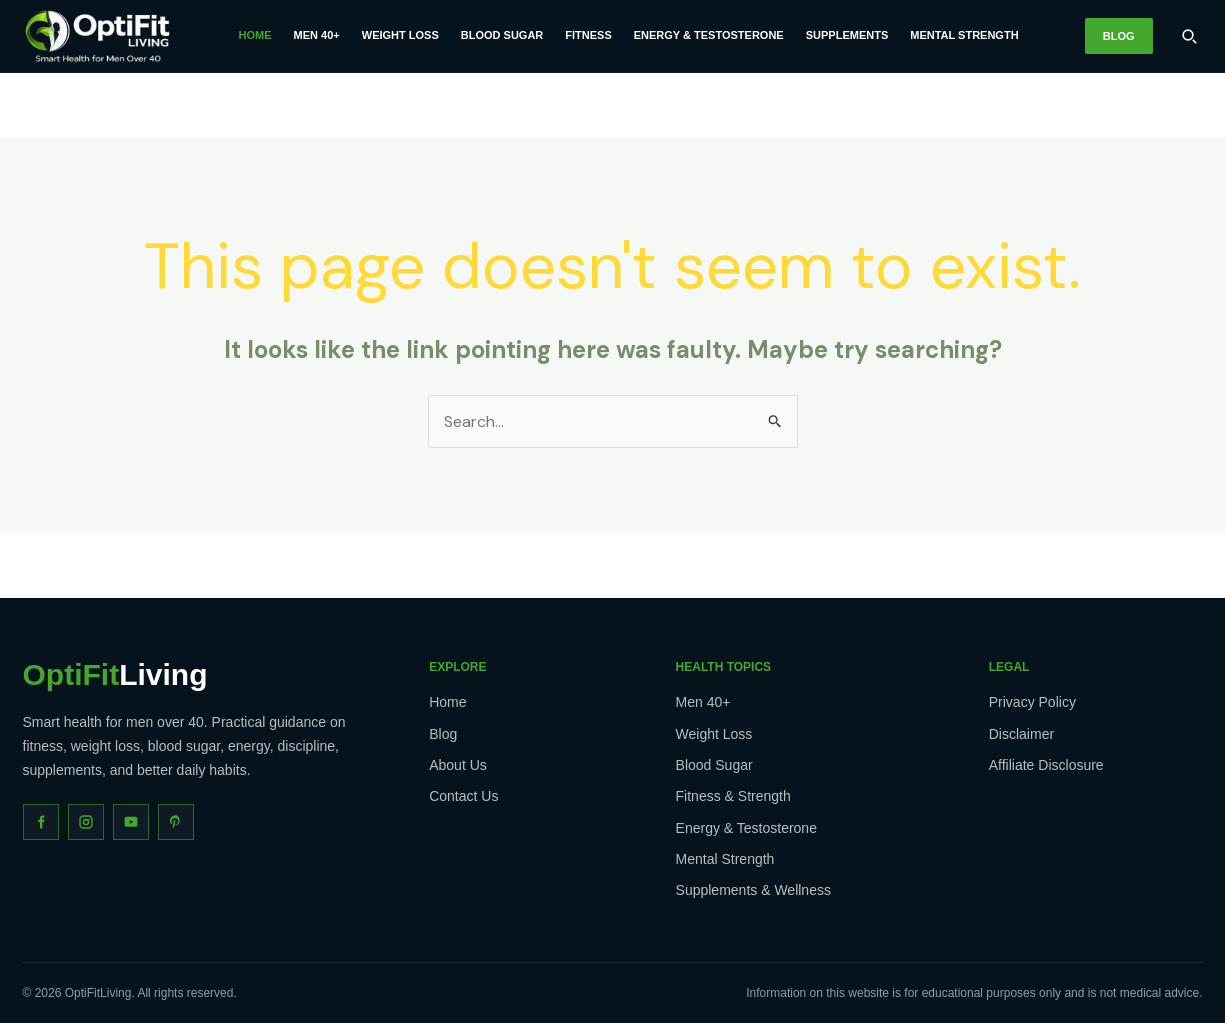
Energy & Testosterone (709, 35)
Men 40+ (317, 35)
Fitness (588, 35)
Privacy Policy (1032, 702)
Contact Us (463, 796)
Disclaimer (1021, 734)
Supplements (847, 35)
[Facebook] (41, 822)
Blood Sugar (502, 35)
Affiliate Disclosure (1046, 765)
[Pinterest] (176, 822)
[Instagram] (86, 822)
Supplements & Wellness (753, 890)
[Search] (1189, 36)
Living (115, 675)
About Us (458, 765)
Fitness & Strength (733, 796)
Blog (1119, 36)
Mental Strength (964, 35)
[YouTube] (131, 822)
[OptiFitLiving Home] (98, 36)
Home (255, 35)
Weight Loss (400, 35)
